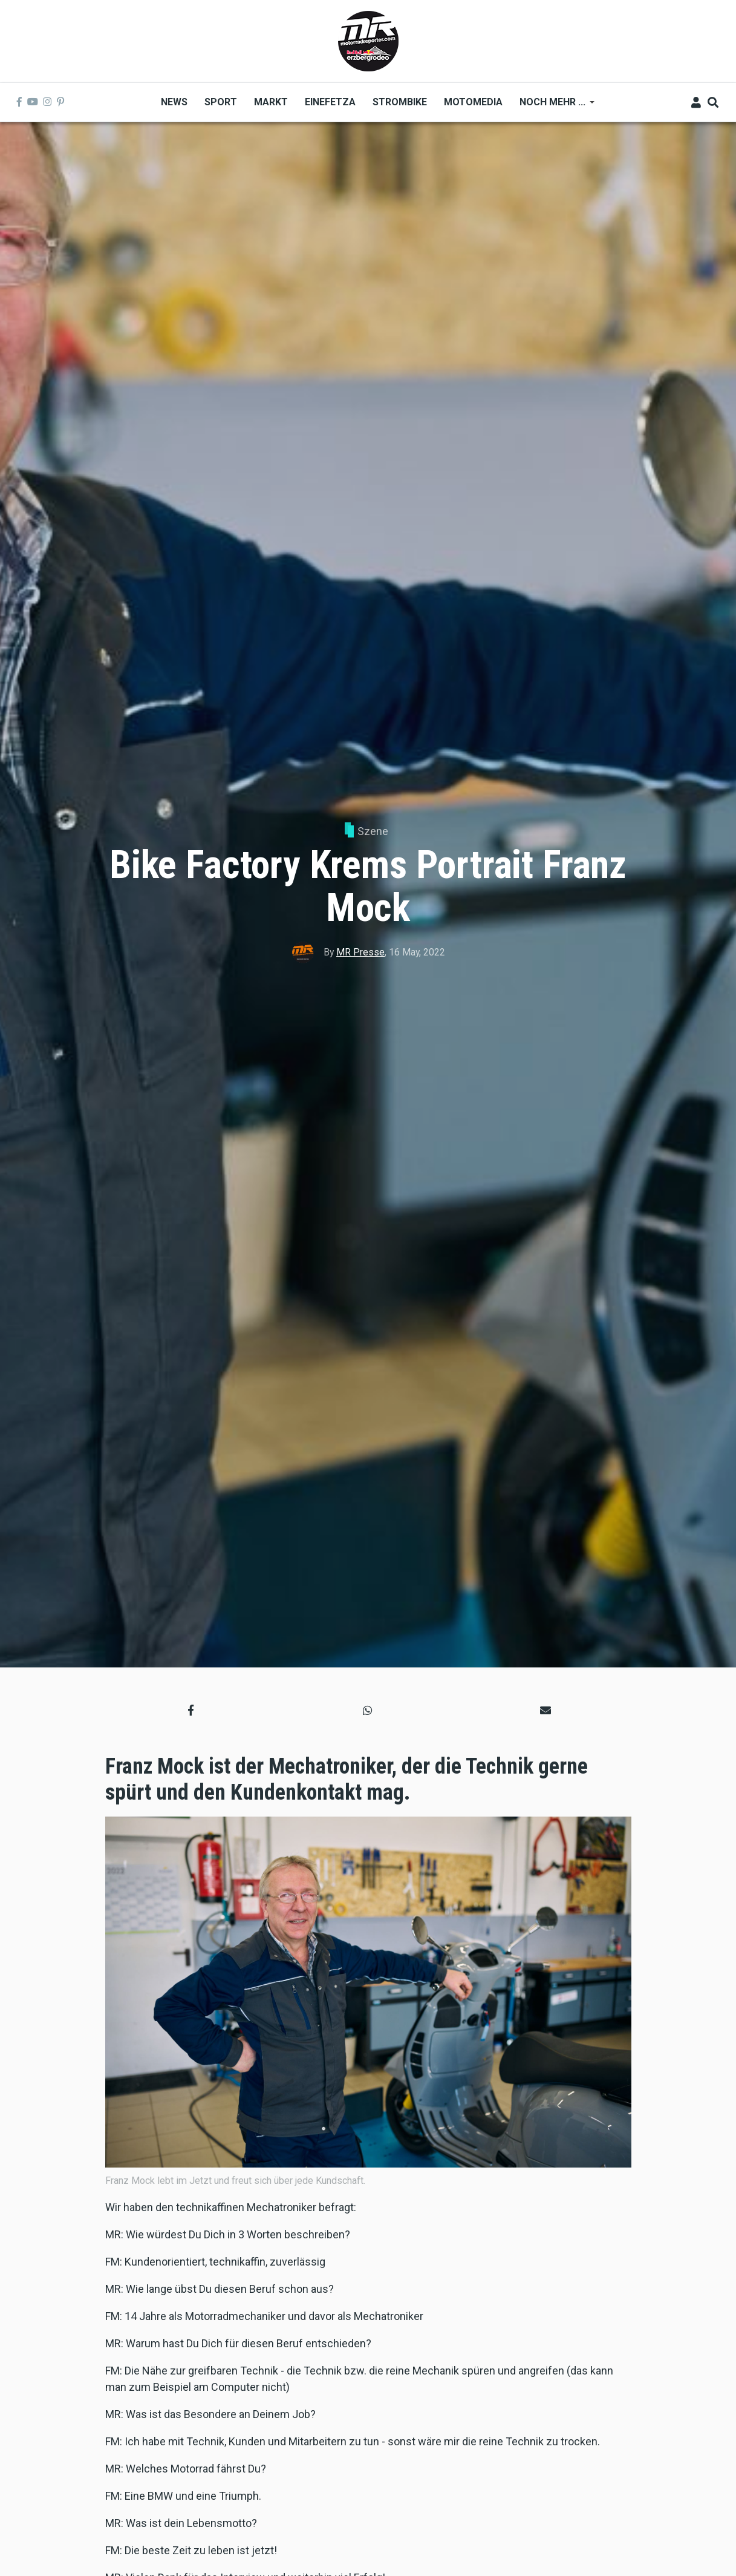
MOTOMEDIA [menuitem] (473, 102)
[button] (190, 1710)
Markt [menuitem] (271, 102)
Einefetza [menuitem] (330, 102)
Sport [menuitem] (220, 102)
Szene (372, 831)
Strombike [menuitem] (400, 102)
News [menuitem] (174, 102)
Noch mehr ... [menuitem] (552, 106)
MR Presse (360, 952)
